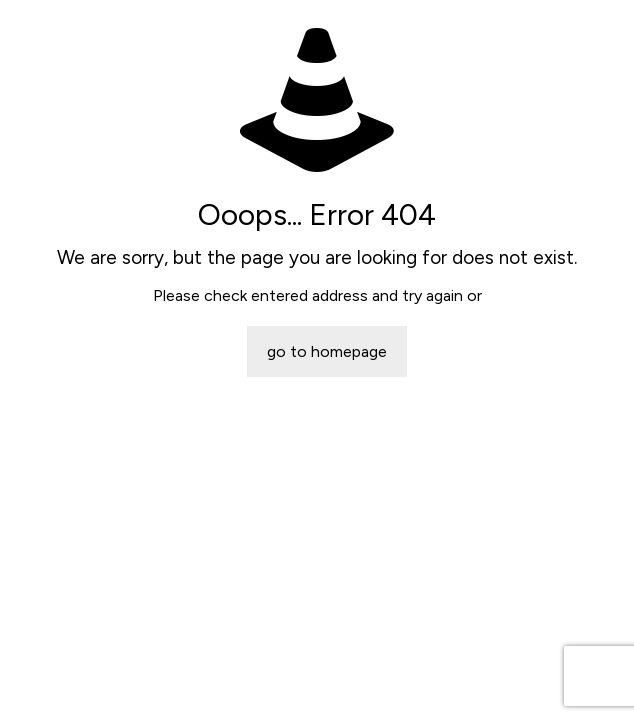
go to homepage (327, 351)
